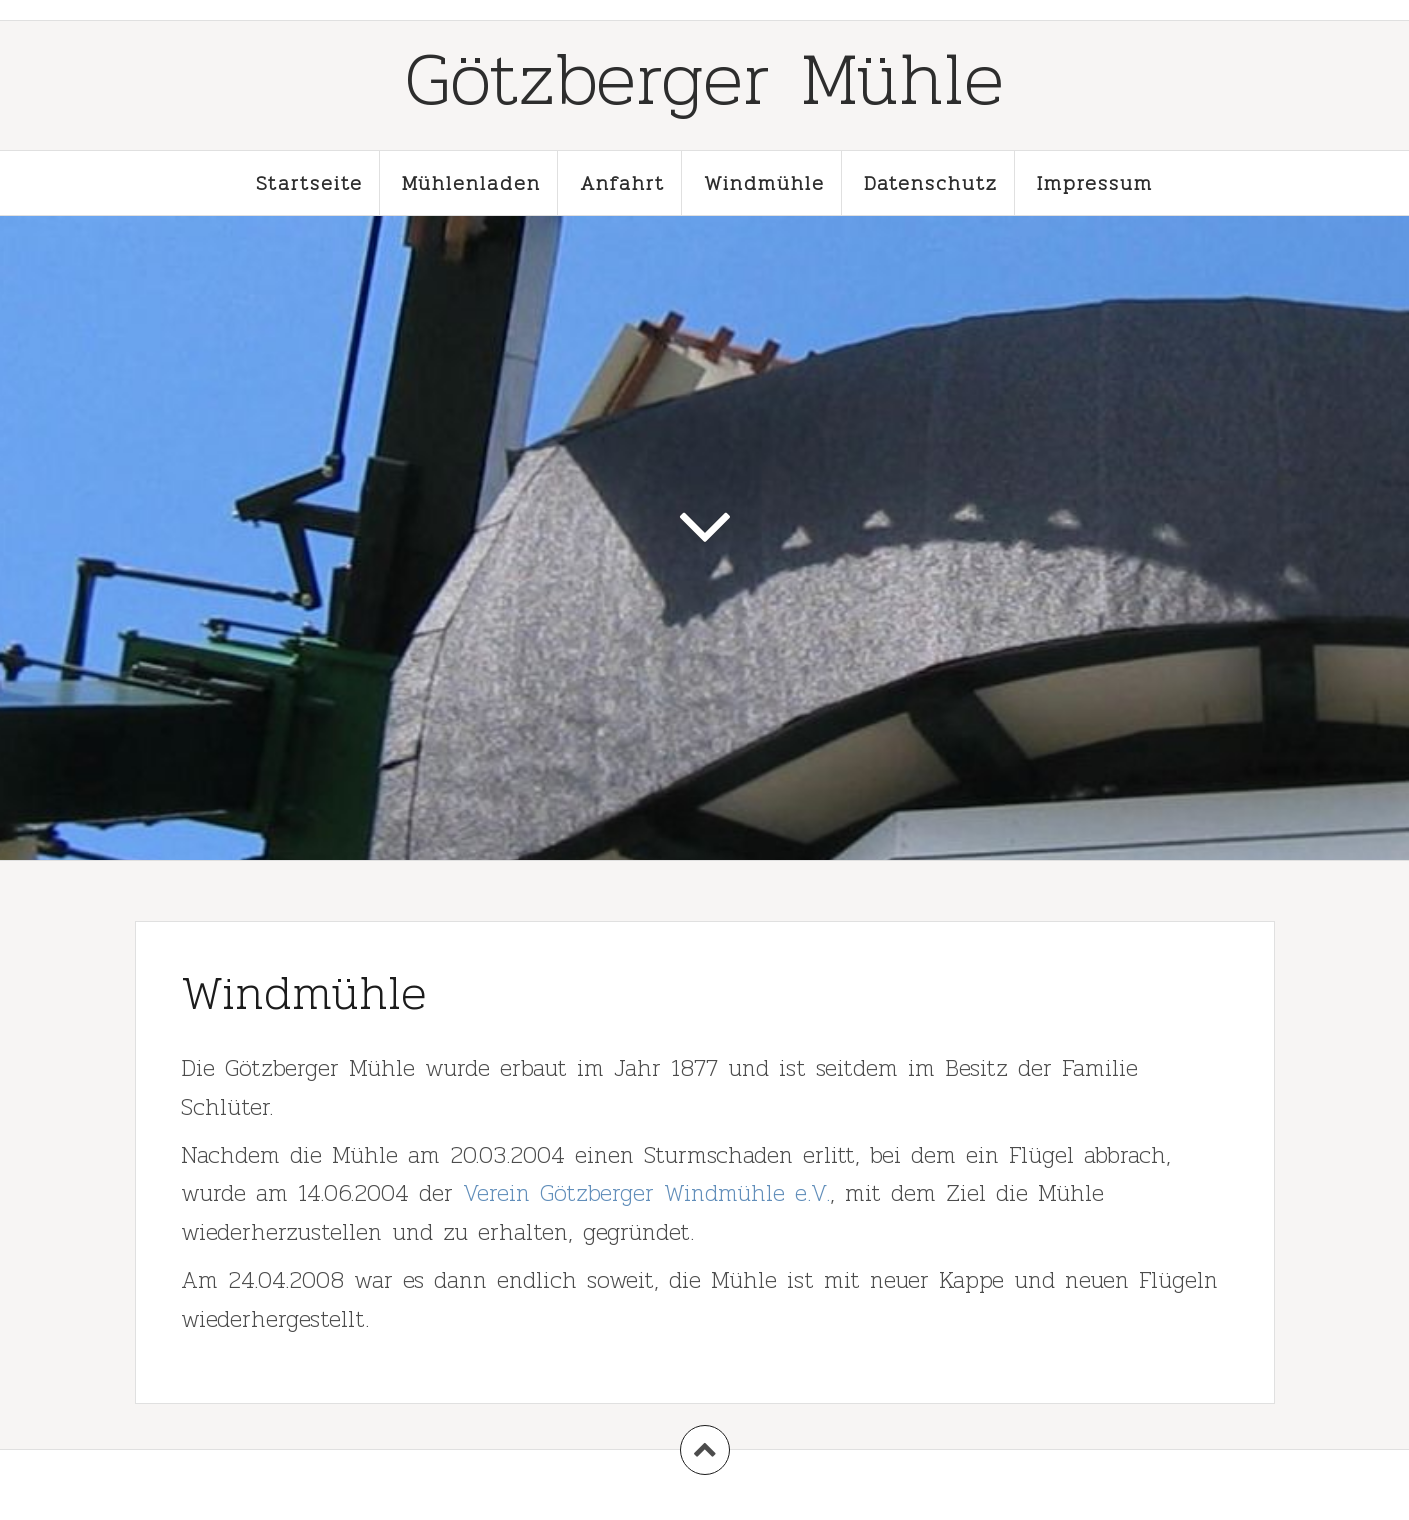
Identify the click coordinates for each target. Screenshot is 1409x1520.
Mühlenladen (471, 183)
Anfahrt (622, 183)
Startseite (309, 183)
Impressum (1095, 183)
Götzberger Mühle (704, 78)
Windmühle (764, 183)
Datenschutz (931, 183)
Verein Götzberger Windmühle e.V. (646, 1192)
